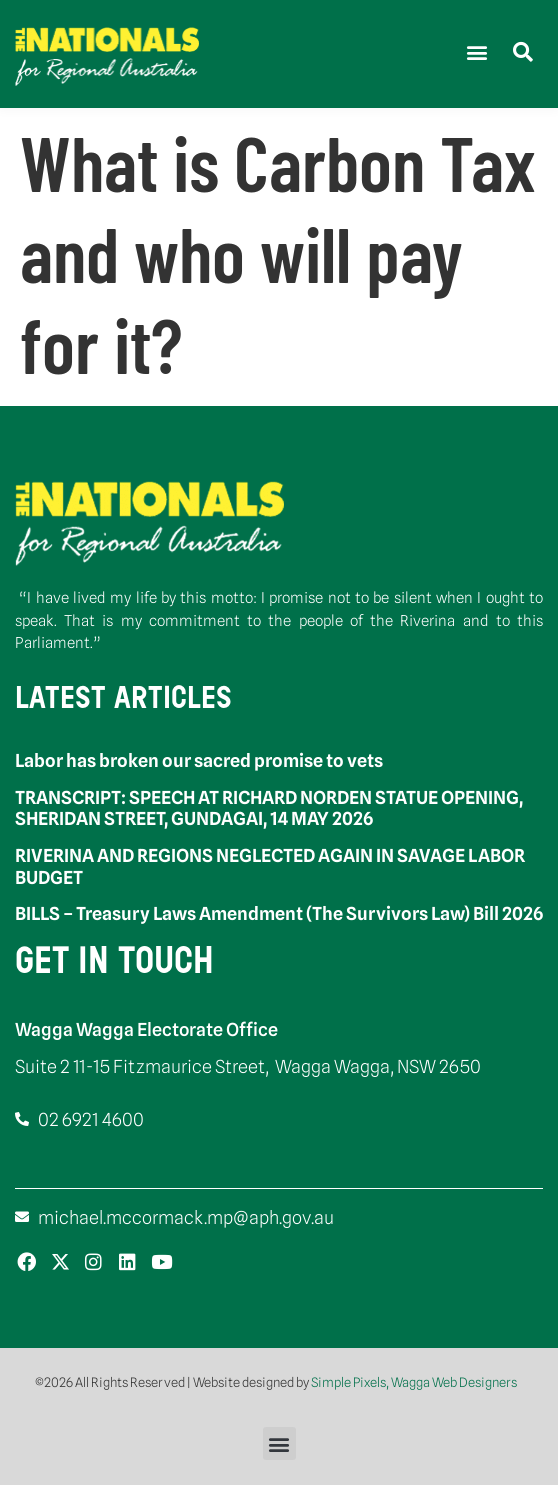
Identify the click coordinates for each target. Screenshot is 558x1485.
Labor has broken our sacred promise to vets (199, 760)
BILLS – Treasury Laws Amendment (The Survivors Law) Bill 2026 (279, 913)
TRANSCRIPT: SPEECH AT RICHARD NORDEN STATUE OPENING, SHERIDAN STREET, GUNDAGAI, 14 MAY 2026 (269, 808)
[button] (476, 51)
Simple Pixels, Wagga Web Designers (414, 1382)
